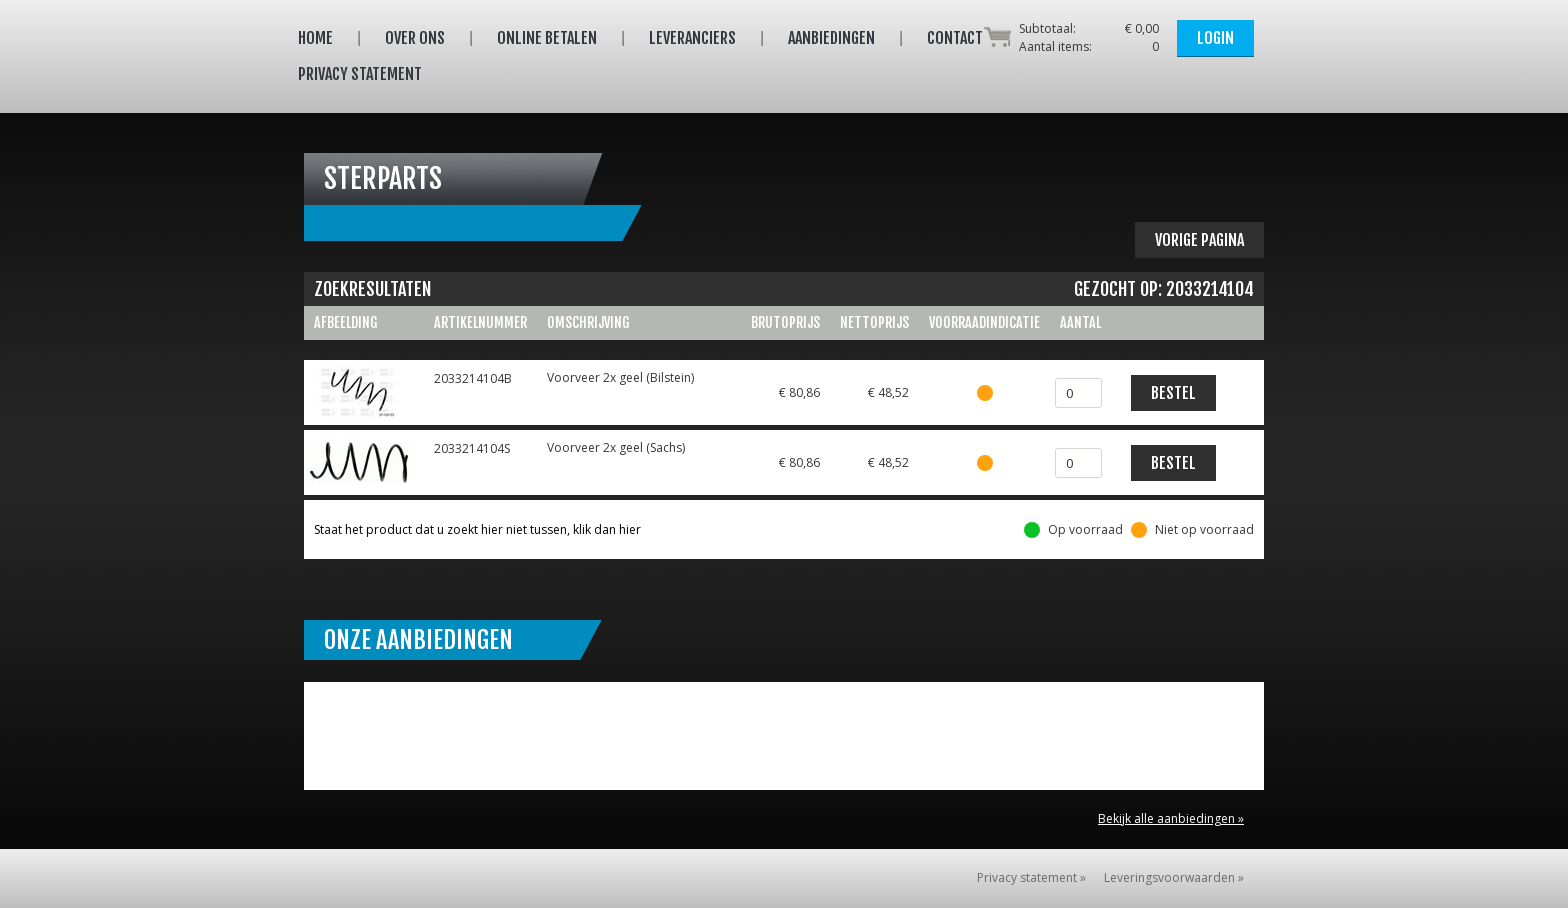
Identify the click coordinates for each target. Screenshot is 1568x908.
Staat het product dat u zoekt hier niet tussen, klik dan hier (477, 529)
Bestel (1173, 393)
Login (1215, 38)
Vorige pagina (1199, 240)
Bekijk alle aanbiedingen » (1171, 818)
